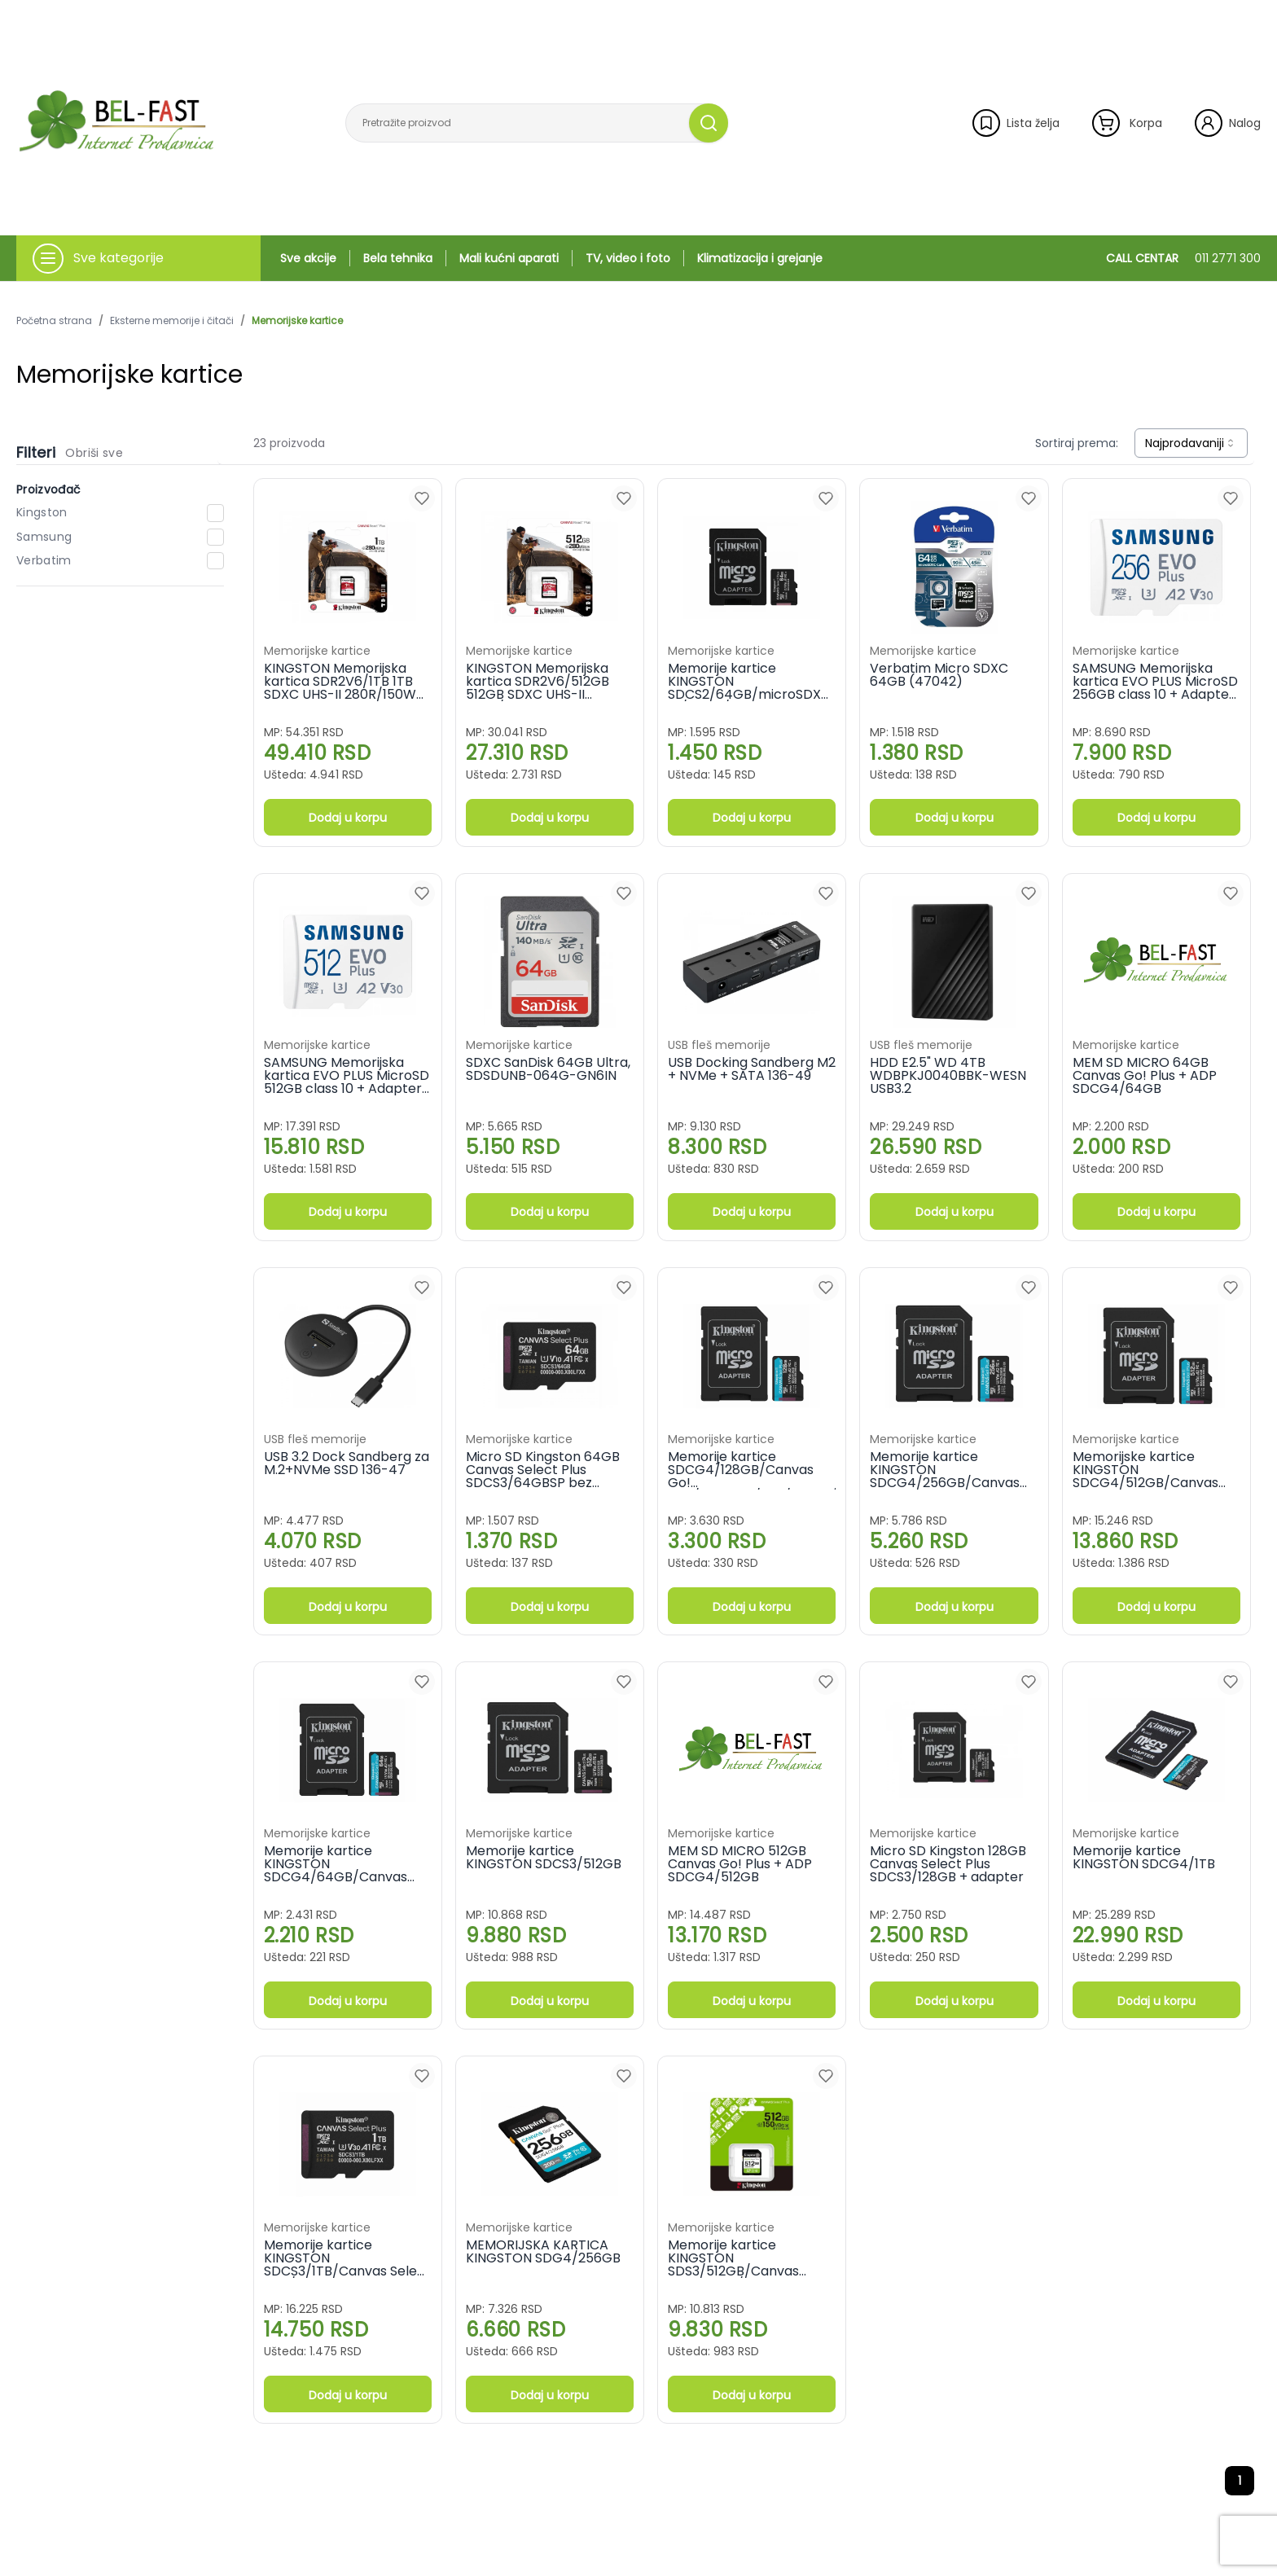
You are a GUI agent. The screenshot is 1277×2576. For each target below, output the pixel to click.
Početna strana (54, 320)
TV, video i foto (628, 258)
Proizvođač (48, 489)
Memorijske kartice (297, 320)
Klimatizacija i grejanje (760, 258)
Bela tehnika (397, 258)
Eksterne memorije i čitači (172, 320)
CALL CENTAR (1183, 258)
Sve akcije (308, 258)
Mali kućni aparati (509, 258)
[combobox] (1191, 443)
